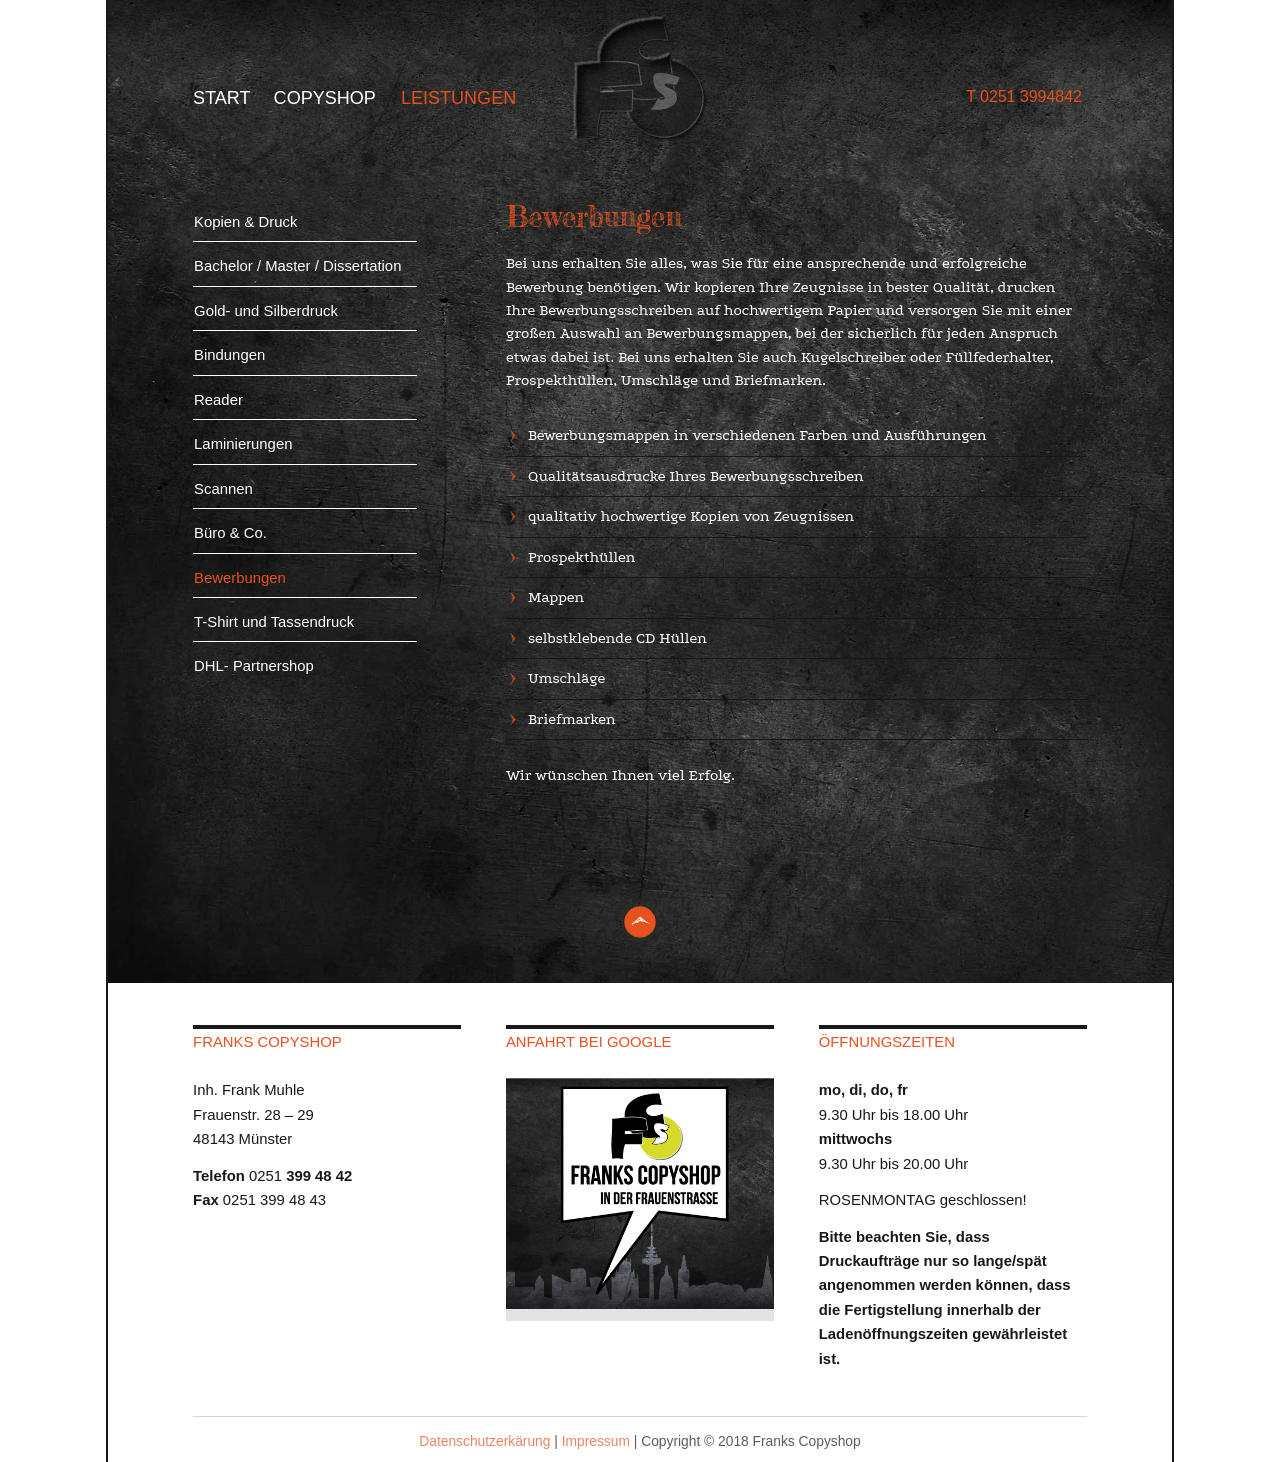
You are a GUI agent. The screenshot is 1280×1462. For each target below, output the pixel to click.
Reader (218, 400)
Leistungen (458, 98)
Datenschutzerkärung (484, 1441)
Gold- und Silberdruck (266, 311)
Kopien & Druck (245, 222)
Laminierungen (243, 444)
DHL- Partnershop (254, 666)
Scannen (223, 489)
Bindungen (229, 355)
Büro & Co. (230, 533)
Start (222, 98)
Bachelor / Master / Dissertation (297, 266)
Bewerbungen (240, 578)
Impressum (596, 1441)
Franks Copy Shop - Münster (640, 79)
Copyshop (325, 98)
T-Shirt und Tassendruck (274, 622)
